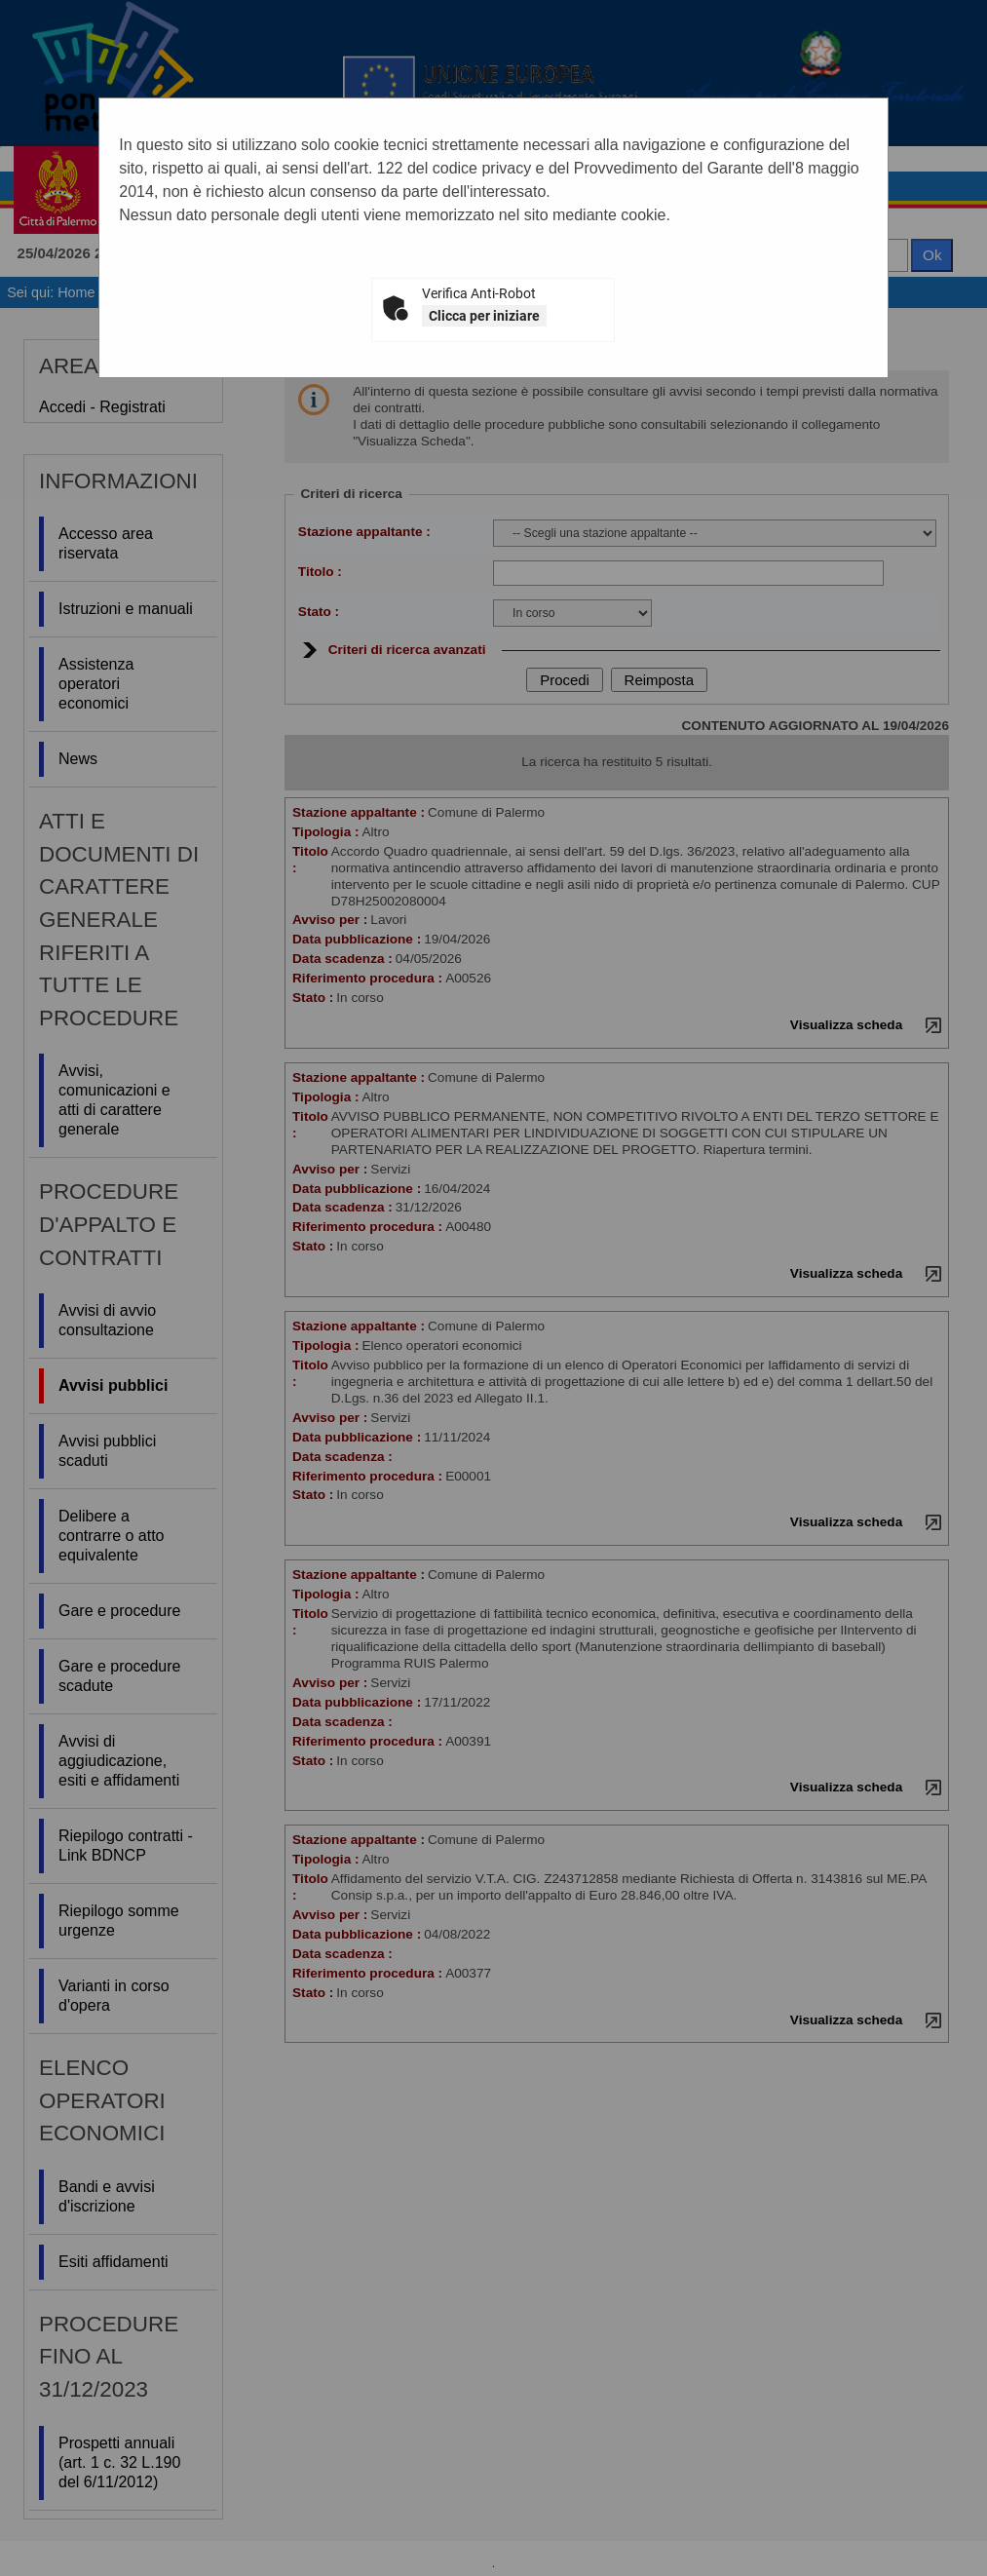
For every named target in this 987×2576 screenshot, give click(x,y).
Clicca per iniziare (484, 316)
